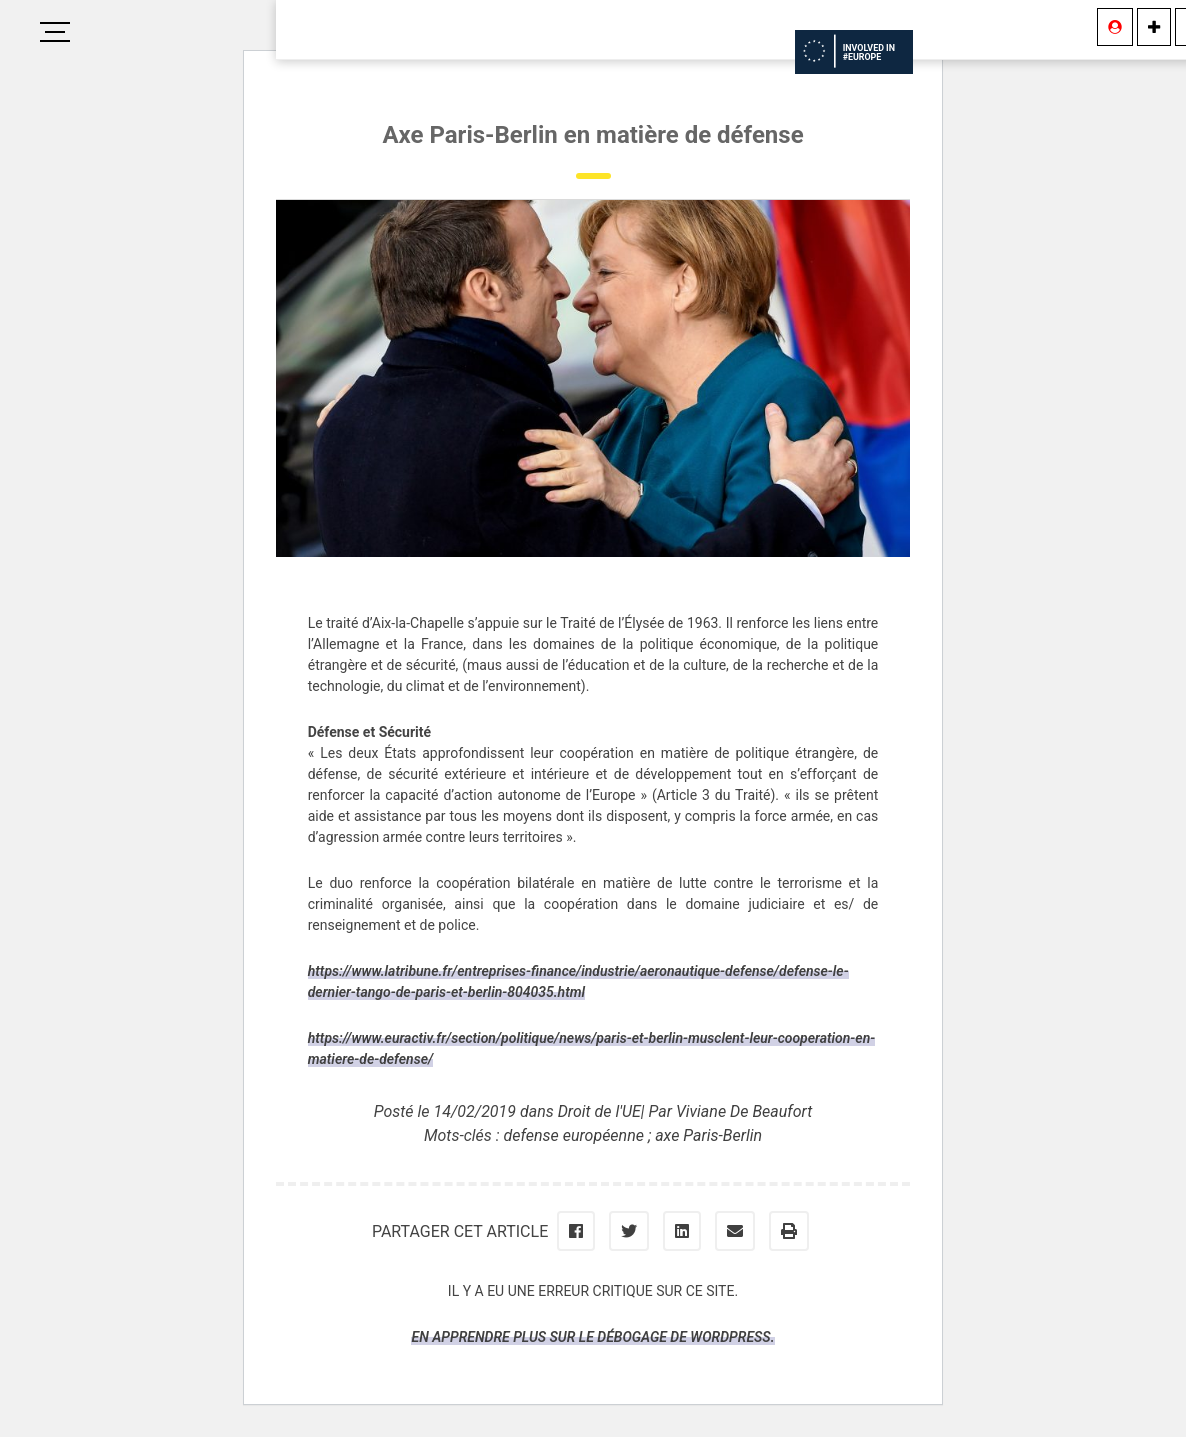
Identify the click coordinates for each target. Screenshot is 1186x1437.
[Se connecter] (1115, 27)
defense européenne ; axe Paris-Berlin (633, 1135)
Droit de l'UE (599, 1111)
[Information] (1154, 27)
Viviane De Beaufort (744, 1111)
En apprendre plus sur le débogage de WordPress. (592, 1337)
